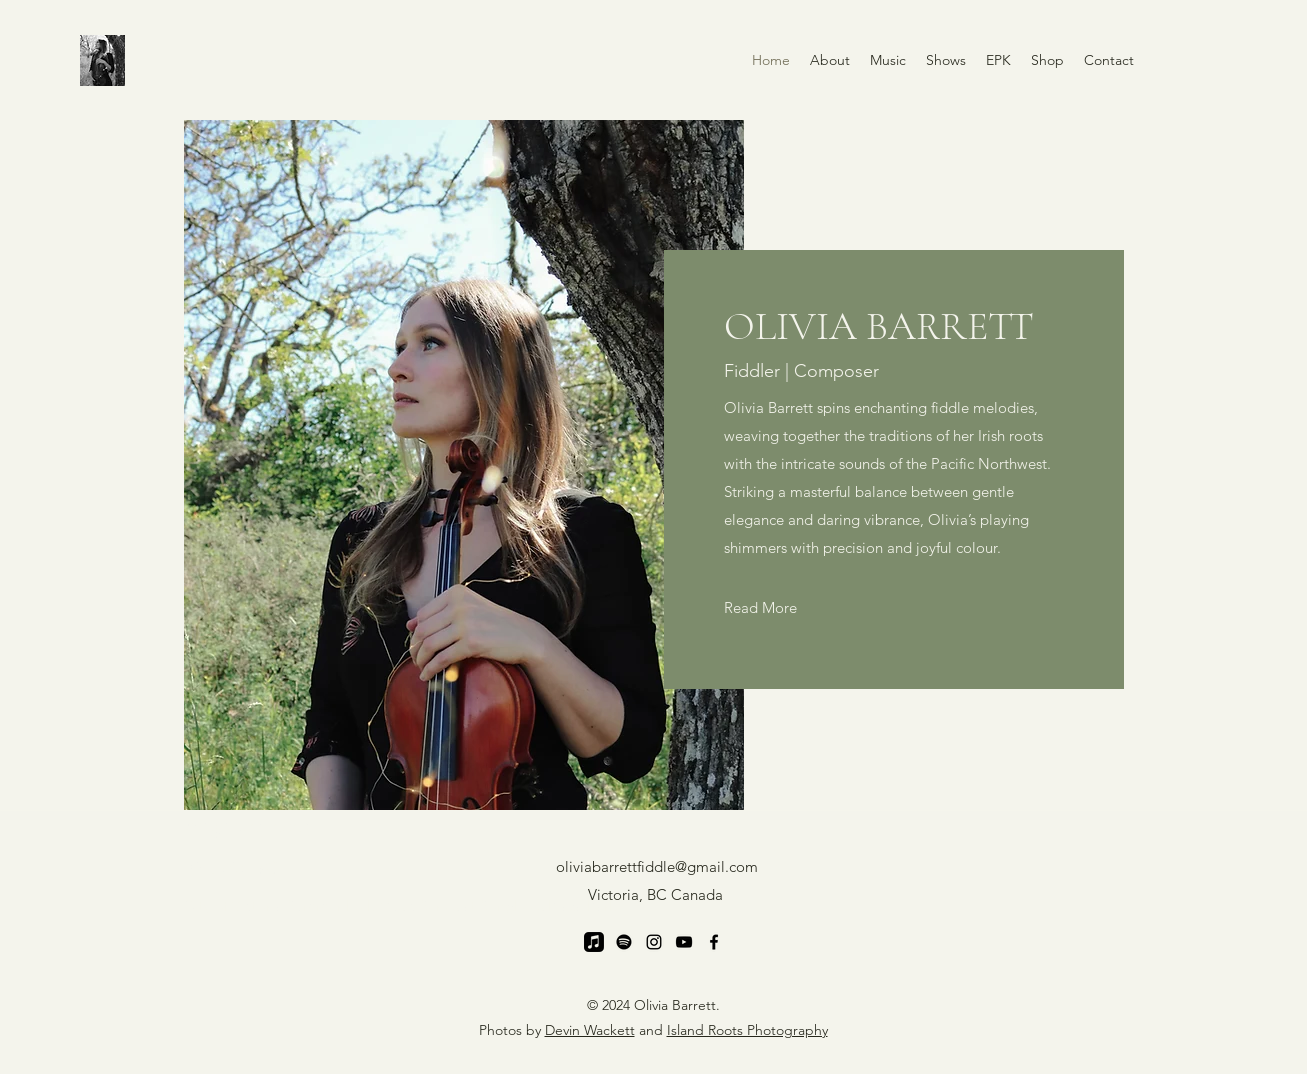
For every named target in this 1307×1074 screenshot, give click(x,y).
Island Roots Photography (747, 1030)
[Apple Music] (594, 942)
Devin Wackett (590, 1030)
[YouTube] (684, 942)
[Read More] (760, 608)
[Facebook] (714, 942)
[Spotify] (624, 942)
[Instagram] (654, 942)
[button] (888, 60)
